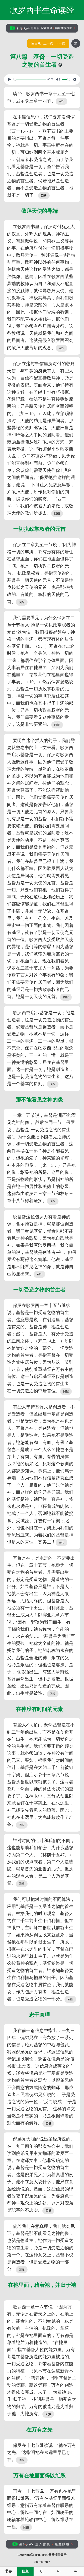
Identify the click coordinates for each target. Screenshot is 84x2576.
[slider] (29, 79)
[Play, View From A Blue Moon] (9, 79)
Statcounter (42, 2562)
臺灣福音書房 (57, 2554)
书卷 (8, 2571)
